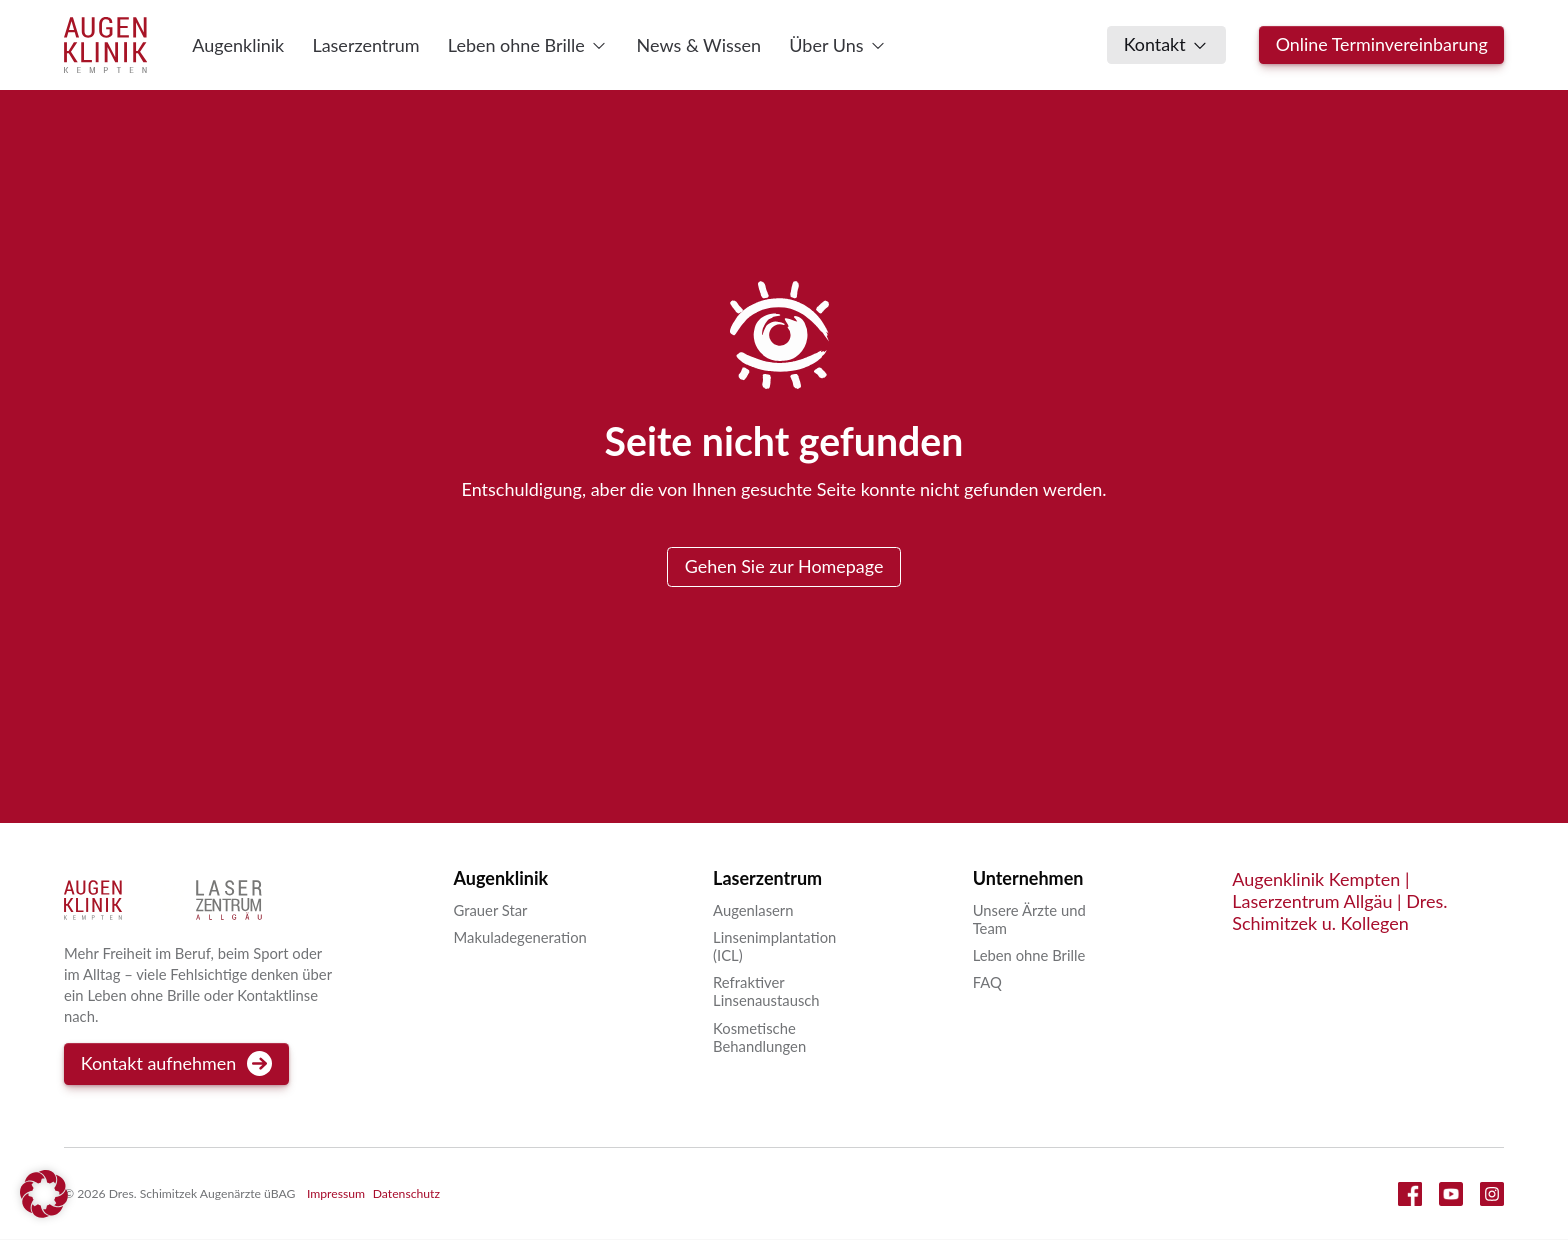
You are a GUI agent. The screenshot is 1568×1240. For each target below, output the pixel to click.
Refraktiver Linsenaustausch (766, 992)
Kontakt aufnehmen (177, 1064)
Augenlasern (753, 910)
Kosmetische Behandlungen (759, 1037)
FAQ (987, 983)
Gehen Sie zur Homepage (784, 566)
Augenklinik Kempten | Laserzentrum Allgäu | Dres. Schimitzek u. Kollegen (1339, 902)
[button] (44, 1196)
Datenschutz (406, 1194)
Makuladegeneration (520, 938)
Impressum (336, 1194)
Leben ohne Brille (1029, 956)
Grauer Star (491, 910)
